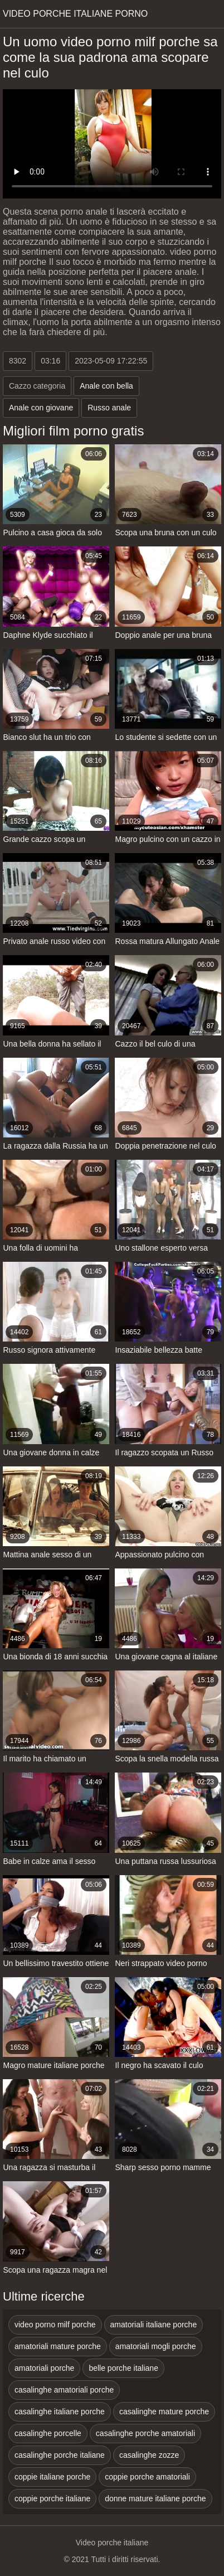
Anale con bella (106, 385)
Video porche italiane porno (75, 13)
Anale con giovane (41, 407)
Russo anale (109, 407)
